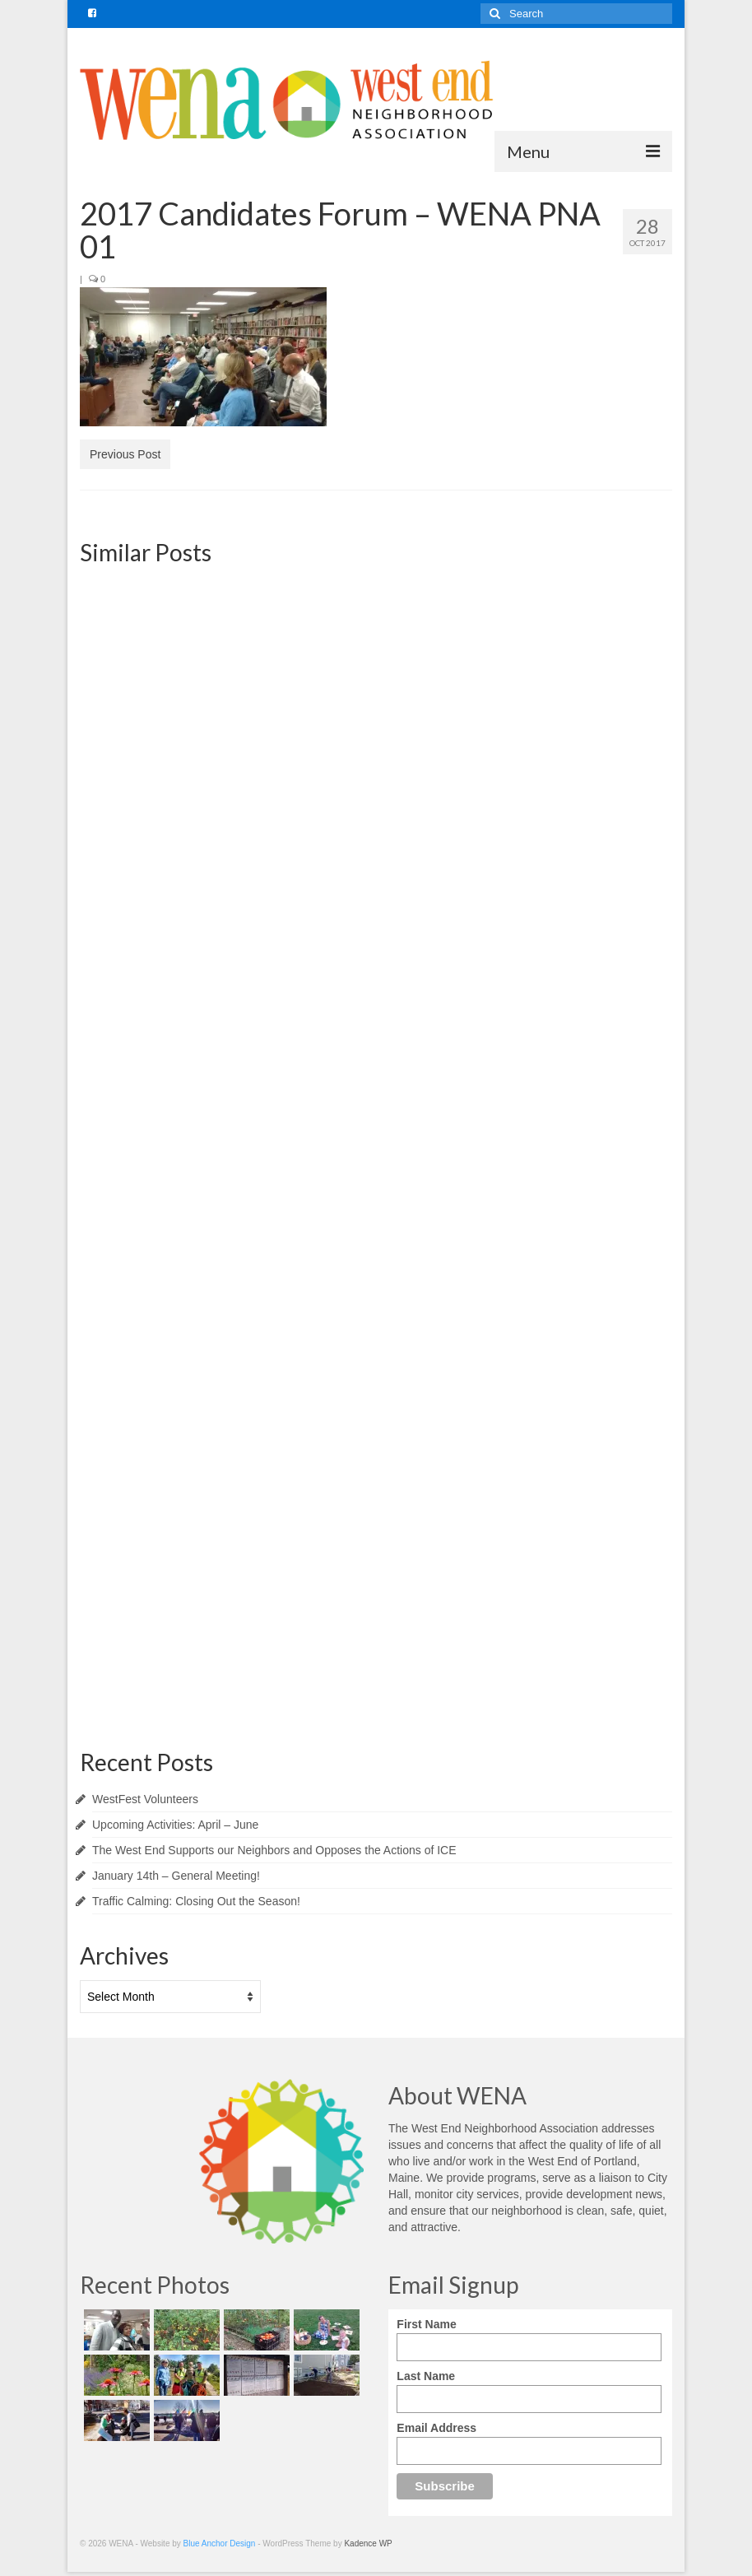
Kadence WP (368, 2543)
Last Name (426, 2376)
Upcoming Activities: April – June (175, 1824)
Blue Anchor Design (219, 2543)
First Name (426, 2324)
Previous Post (125, 454)
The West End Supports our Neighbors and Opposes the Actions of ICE (274, 1850)
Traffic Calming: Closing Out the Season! (196, 1901)
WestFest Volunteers (145, 1799)
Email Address (436, 2427)
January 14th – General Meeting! (176, 1875)
